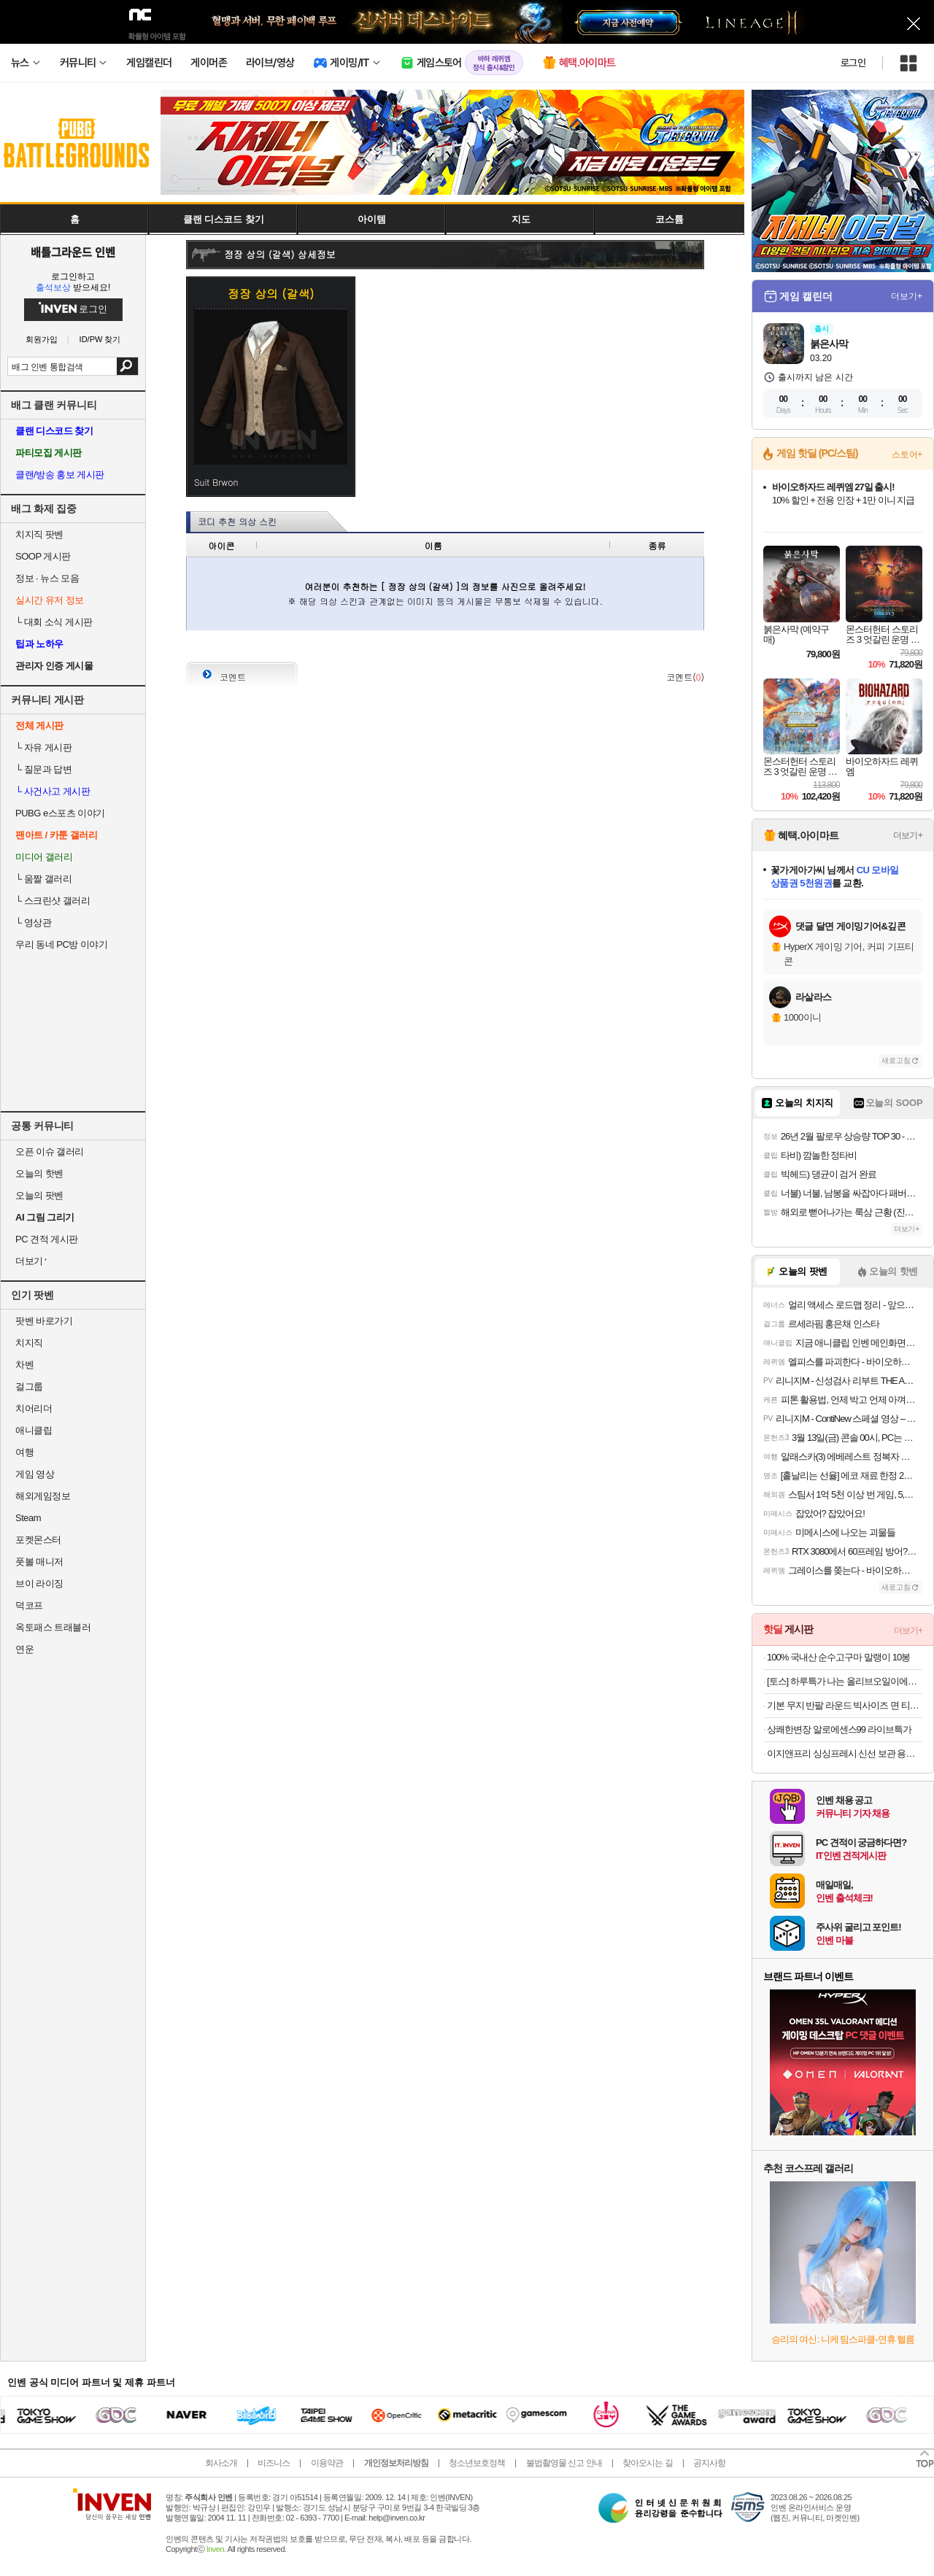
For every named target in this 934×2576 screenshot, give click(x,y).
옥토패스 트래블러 (52, 1627)
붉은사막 (829, 343)
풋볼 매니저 (39, 1561)
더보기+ (906, 296)
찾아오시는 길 (647, 2463)
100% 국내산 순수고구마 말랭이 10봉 (838, 1657)
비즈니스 (274, 2463)
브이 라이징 (39, 1583)
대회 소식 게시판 (54, 622)
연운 (24, 1649)
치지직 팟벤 (39, 534)
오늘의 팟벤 (39, 1195)
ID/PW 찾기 (100, 340)
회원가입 (42, 340)
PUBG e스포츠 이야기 (60, 813)
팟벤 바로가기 (43, 1321)
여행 (24, 1452)
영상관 (33, 922)
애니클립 (33, 1430)
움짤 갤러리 (43, 878)
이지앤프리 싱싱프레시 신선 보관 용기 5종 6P (844, 1753)
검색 (127, 366)
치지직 (29, 1342)
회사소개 (221, 2463)
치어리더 (33, 1408)
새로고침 (896, 1060)
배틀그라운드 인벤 (73, 252)
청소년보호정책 (477, 2463)
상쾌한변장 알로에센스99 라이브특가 (839, 1729)
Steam (28, 1518)
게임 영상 (34, 1474)
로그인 (853, 63)
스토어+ (907, 454)
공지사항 (709, 2463)
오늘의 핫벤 (39, 1173)
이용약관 (327, 2463)
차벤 (24, 1364)
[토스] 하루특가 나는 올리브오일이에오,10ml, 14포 (844, 1681)
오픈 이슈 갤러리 (49, 1151)
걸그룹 (29, 1386)
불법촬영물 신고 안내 (564, 2463)
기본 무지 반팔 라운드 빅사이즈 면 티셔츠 (844, 1705)
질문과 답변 (43, 769)
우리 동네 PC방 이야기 (61, 944)
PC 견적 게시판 (46, 1239)
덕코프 (29, 1605)
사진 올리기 (663, 646)
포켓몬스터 (38, 1539)
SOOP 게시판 (43, 556)
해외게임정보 (42, 1496)
